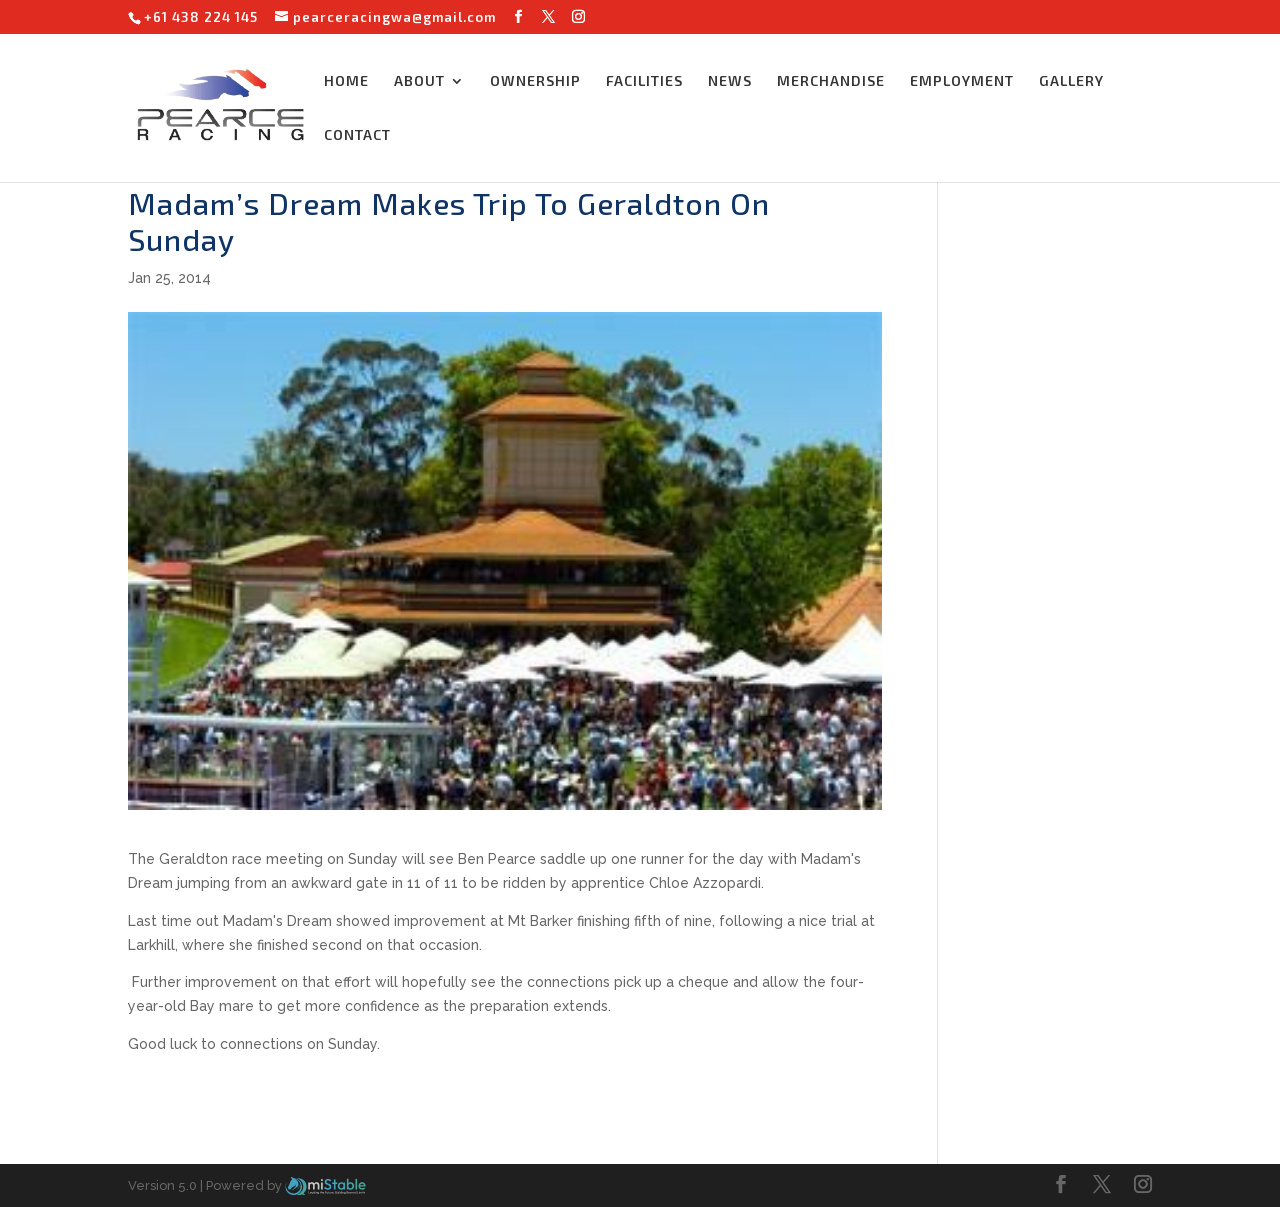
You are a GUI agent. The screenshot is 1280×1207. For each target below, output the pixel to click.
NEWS (730, 81)
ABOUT (419, 81)
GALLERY (1071, 81)
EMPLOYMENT (962, 81)
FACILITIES (644, 81)
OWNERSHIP (535, 81)
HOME (346, 81)
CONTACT (357, 135)
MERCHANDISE (831, 81)
